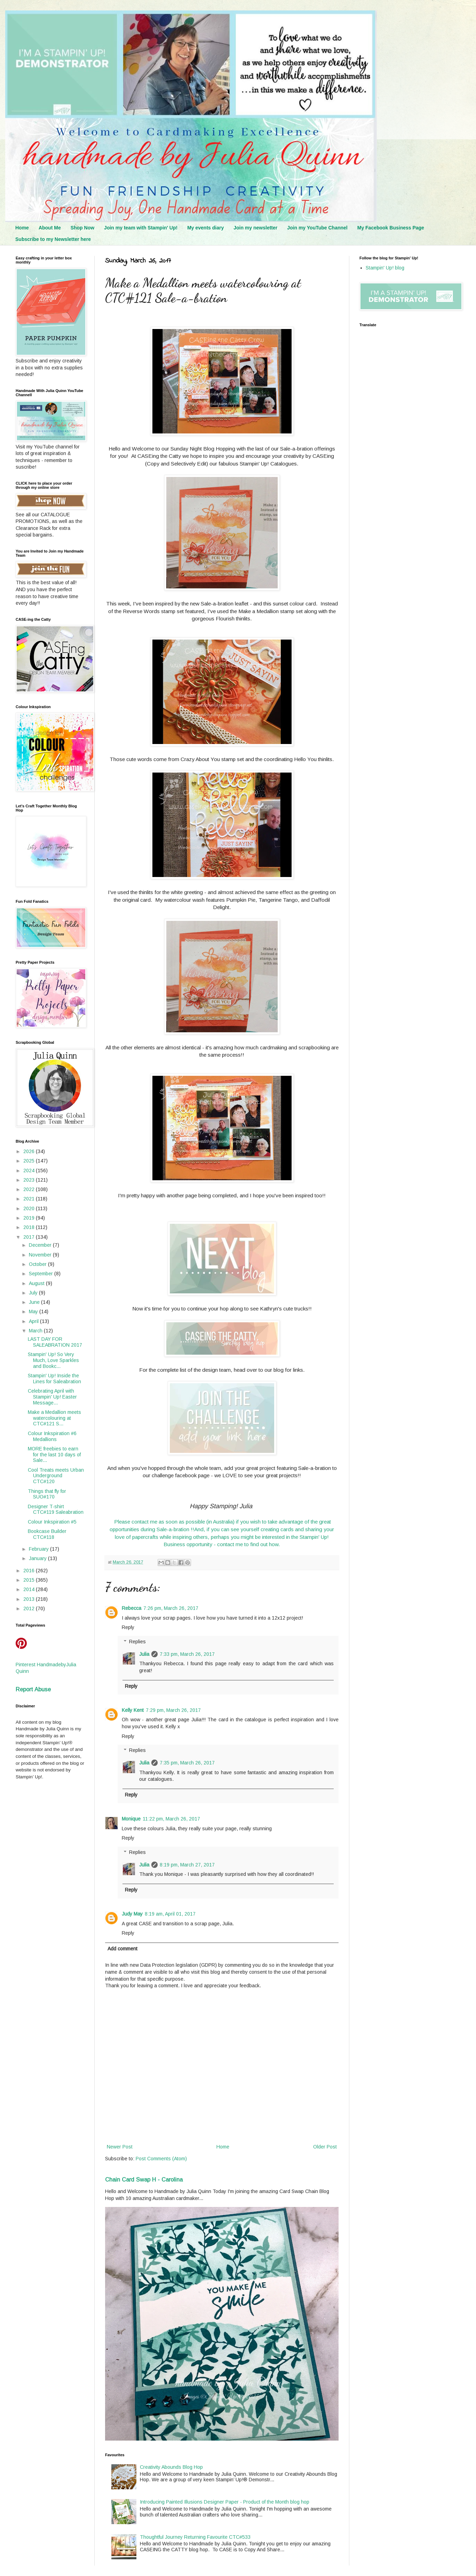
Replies (137, 1641)
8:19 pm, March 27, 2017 (187, 1865)
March (36, 1330)
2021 (29, 1198)
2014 (29, 1589)
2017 (29, 1237)
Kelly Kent (133, 1710)
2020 (29, 1208)
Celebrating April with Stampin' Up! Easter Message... (52, 1397)
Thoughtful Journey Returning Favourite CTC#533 (195, 2537)
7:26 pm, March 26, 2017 (170, 1608)
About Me (50, 227)
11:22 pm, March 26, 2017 (171, 1819)
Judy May (132, 1914)
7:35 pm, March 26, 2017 (187, 1762)
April (34, 1321)
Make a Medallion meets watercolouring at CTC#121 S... (54, 1418)
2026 (29, 1151)
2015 (29, 1580)
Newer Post (120, 2147)
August (37, 1283)
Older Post (325, 2147)
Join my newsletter (255, 227)
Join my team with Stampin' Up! (140, 227)
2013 (29, 1599)
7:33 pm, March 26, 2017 (187, 1654)
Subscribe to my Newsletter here (53, 239)
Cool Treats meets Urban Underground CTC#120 (56, 1476)
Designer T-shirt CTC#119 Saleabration (56, 1509)
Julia (144, 1654)
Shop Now (82, 227)
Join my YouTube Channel (317, 227)
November (41, 1255)
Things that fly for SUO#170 (47, 1494)
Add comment (122, 1948)
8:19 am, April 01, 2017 (170, 1914)
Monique (131, 1819)
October (38, 1264)
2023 (29, 1180)
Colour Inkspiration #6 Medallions (52, 1436)
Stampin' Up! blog (385, 268)
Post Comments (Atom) (161, 2158)
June (35, 1302)
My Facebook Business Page (390, 227)
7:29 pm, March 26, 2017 (173, 1710)
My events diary (205, 227)
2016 (29, 1570)
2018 (29, 1227)
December (41, 1245)
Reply (128, 1627)
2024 (29, 1170)
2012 (29, 1608)
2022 (29, 1189)
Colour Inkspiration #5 (52, 1522)
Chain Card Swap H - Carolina (144, 2179)
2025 (29, 1161)
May (34, 1311)
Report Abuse (33, 1689)
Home (22, 227)
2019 (29, 1218)
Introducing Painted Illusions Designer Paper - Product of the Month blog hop (224, 2502)
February (39, 1549)
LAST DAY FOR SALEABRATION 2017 (55, 1342)
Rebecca (131, 1608)
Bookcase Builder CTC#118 (47, 1534)
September (41, 1273)
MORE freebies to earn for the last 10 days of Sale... (54, 1454)
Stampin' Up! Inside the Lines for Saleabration (54, 1378)
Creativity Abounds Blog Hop (171, 2467)
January (38, 1558)
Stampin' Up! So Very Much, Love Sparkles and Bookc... (53, 1360)
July (34, 1292)
